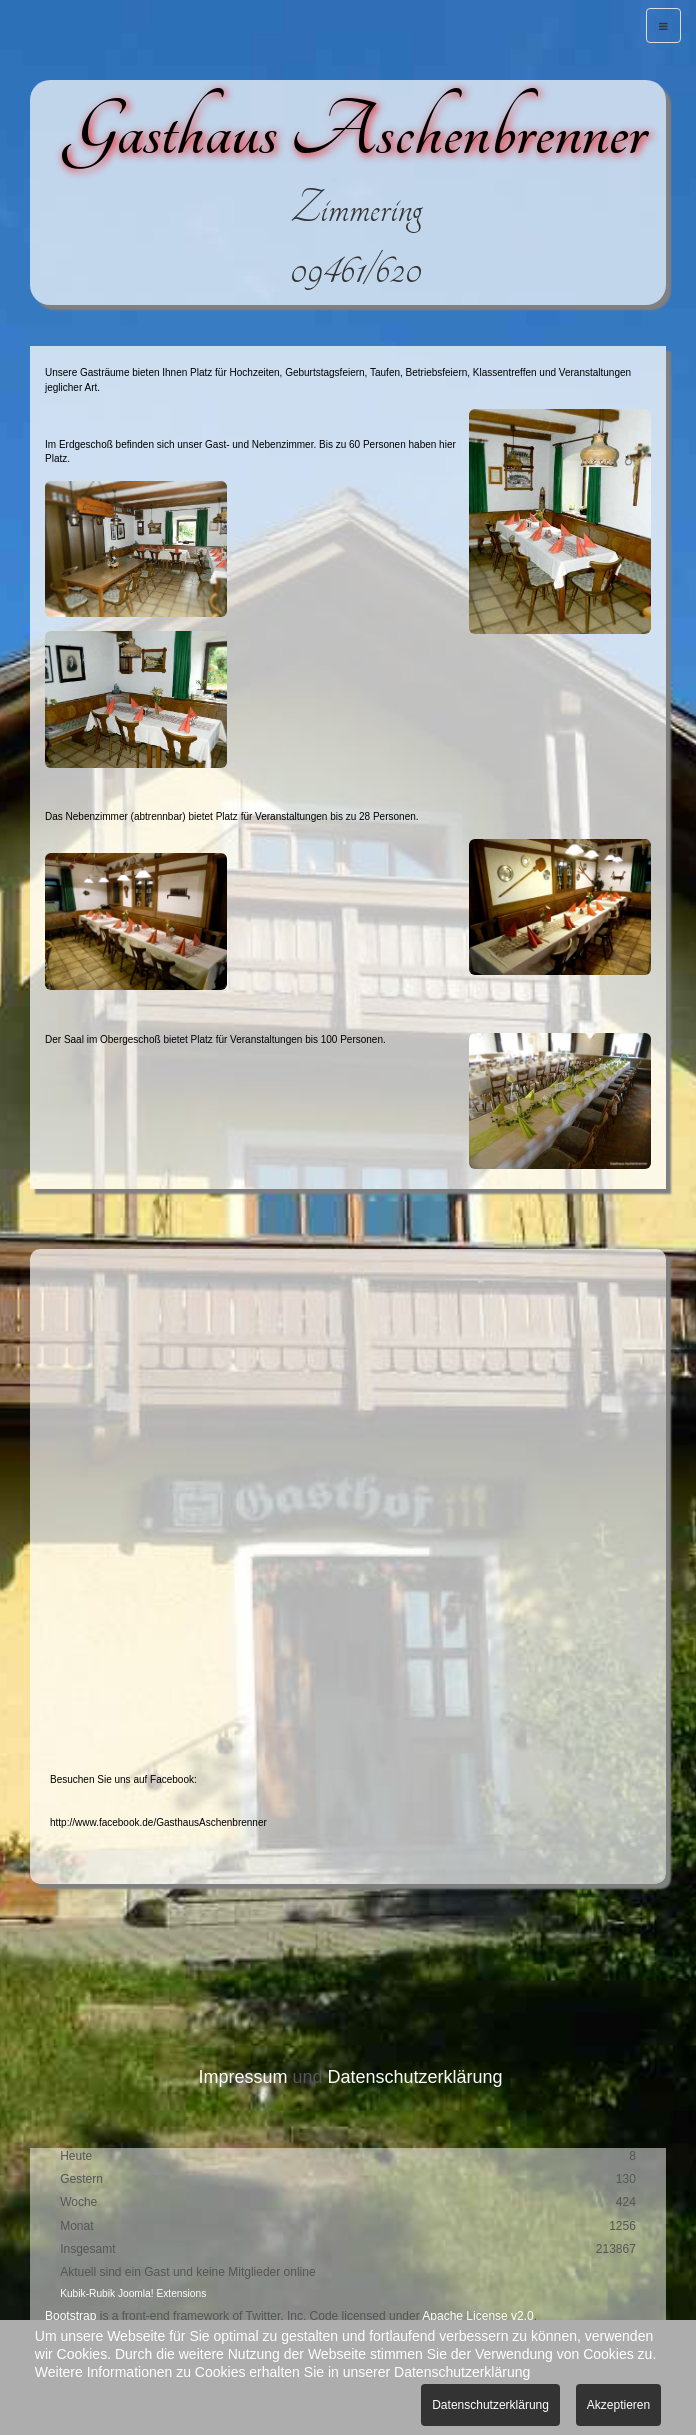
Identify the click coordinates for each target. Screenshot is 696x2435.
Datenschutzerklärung (414, 2077)
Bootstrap (70, 2316)
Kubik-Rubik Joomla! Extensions (133, 2293)
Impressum (242, 2077)
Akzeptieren (618, 2405)
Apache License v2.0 (477, 2316)
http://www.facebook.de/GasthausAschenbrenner (158, 1822)
